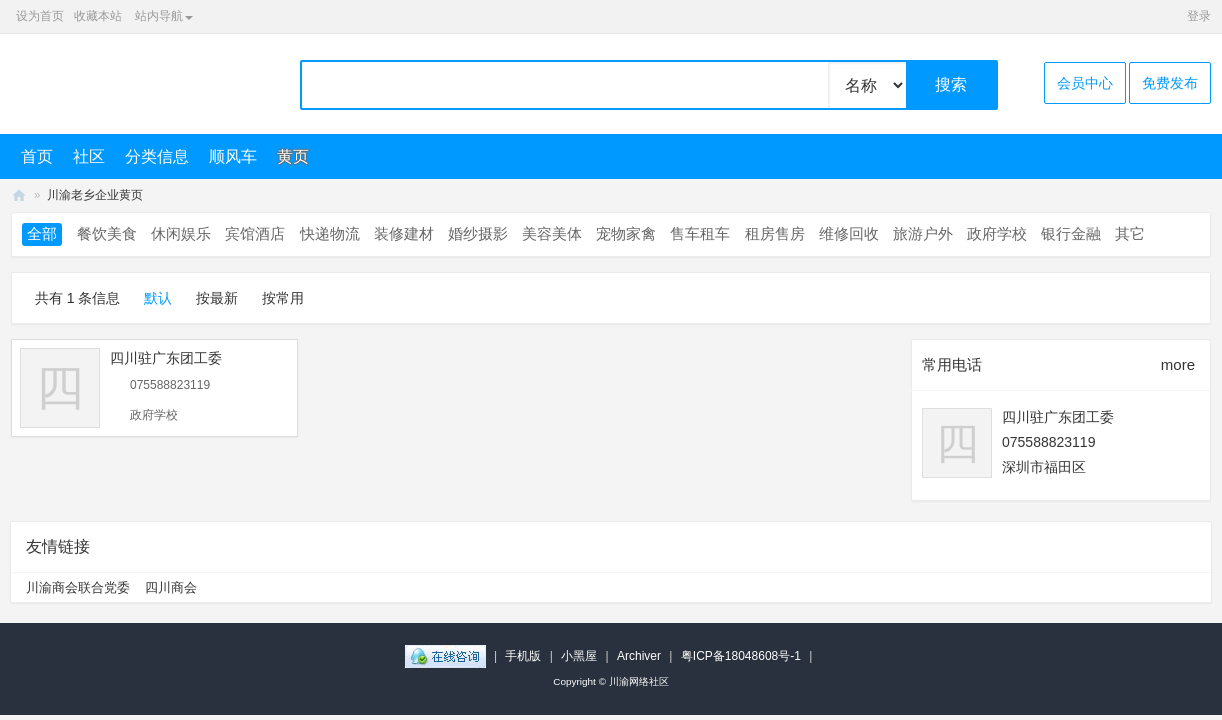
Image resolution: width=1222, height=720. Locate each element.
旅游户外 (923, 233)
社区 (89, 156)
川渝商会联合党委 (78, 587)
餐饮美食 (107, 233)
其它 (1130, 233)
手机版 (523, 656)
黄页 (293, 156)
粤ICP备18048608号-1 (741, 656)
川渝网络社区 (19, 195)
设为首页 (40, 16)
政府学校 (997, 233)
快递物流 (330, 233)
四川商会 (171, 587)
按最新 (217, 298)
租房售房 (775, 233)
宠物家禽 (626, 233)
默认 (158, 298)
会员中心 (1085, 83)
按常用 (283, 298)
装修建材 (404, 233)
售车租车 (700, 233)
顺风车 (233, 156)
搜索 (951, 84)
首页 (37, 156)
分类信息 (157, 156)
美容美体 (552, 233)
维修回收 (849, 233)
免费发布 (1170, 83)
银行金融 (1071, 233)
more (1178, 364)
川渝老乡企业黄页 (95, 195)
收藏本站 (98, 16)
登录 (1199, 16)
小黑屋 (579, 656)
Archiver (639, 656)
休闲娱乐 (181, 233)
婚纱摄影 (478, 233)
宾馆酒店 (255, 233)
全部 (42, 233)
